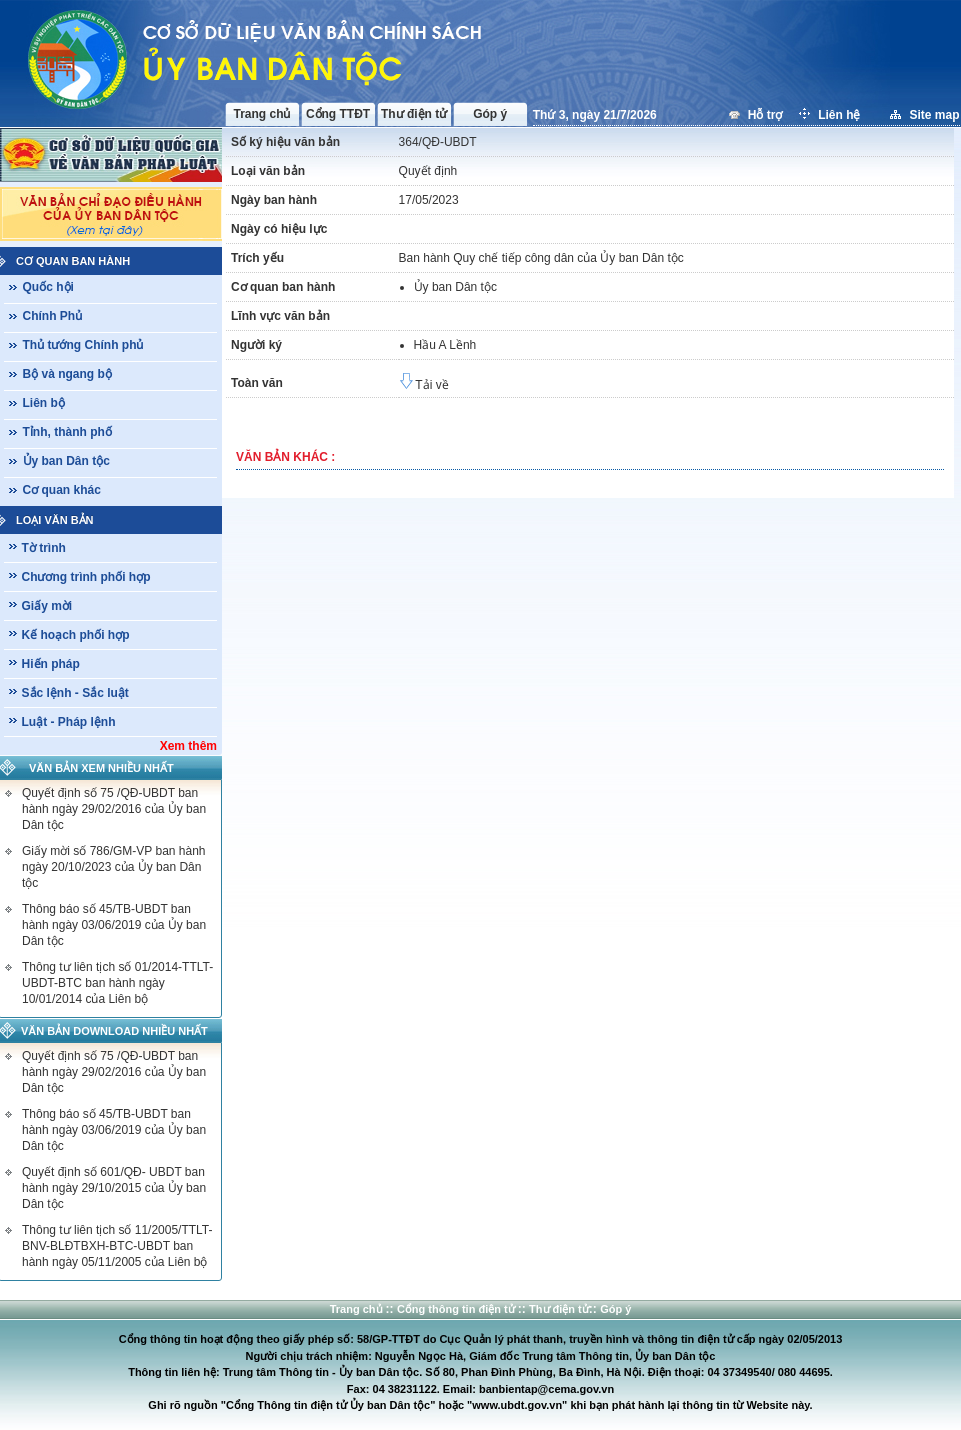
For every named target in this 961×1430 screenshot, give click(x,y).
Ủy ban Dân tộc (66, 461)
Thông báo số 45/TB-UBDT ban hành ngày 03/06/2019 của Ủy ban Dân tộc (114, 925)
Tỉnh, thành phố (67, 432)
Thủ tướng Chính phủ (83, 345)
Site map (934, 115)
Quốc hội (48, 287)
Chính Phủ (53, 316)
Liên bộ (44, 403)
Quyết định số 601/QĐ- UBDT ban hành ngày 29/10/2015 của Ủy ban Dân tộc (114, 1188)
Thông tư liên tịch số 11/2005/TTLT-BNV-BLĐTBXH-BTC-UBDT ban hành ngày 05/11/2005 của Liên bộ (117, 1246)
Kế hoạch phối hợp (76, 635)
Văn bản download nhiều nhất (114, 1031)
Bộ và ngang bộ (67, 374)
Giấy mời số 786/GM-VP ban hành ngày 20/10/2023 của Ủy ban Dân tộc (114, 867)
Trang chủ (261, 114)
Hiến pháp (51, 664)
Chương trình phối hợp (86, 577)
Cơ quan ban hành (73, 261)
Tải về (423, 385)
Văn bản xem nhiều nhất (101, 768)
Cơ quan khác (62, 490)
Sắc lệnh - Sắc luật (75, 693)
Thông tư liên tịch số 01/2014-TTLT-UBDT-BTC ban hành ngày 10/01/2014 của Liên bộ (117, 983)
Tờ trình (44, 548)
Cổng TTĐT (338, 114)
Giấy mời (47, 606)
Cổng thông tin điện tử (457, 1309)
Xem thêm (188, 746)
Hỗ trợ (767, 115)
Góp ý (490, 114)
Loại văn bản (55, 520)
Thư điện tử (414, 114)
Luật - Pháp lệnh (69, 722)
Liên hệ (841, 115)
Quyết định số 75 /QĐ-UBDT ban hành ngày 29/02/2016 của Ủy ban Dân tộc (114, 809)
